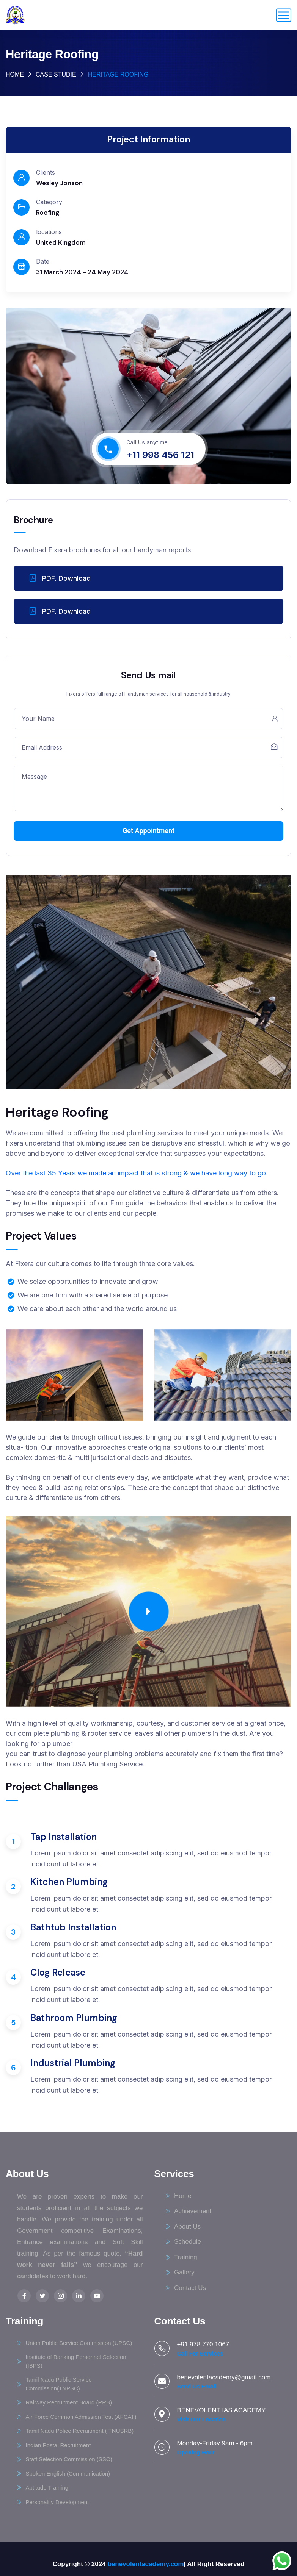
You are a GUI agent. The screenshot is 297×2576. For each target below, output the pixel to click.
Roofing (47, 212)
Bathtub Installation (73, 1927)
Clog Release (57, 1972)
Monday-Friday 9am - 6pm (215, 2443)
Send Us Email (197, 2386)
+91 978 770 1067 (203, 2344)
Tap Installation (63, 1837)
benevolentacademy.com (145, 2564)
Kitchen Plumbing (69, 1882)
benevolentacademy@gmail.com (224, 2377)
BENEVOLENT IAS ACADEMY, (222, 2410)
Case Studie (56, 74)
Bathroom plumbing (73, 2018)
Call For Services (200, 2353)
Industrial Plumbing (72, 2063)
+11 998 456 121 (160, 454)
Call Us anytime (147, 442)
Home (15, 74)
